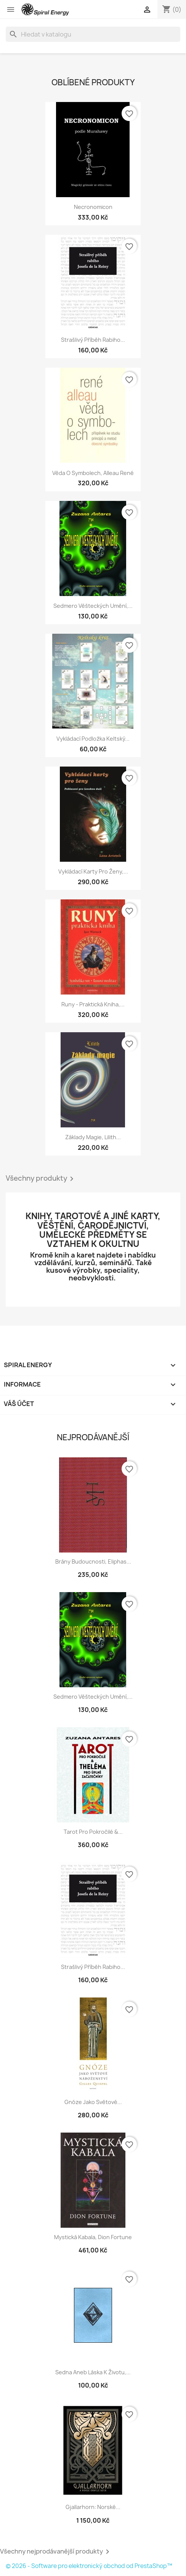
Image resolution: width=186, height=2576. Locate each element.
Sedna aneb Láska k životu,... (93, 2372)
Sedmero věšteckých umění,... (93, 605)
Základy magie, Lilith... (93, 1137)
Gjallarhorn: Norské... (93, 2507)
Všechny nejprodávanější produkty (56, 2551)
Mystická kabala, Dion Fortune (93, 2237)
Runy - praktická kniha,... (93, 1004)
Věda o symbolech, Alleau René (93, 473)
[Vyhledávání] (93, 34)
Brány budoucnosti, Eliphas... (93, 1561)
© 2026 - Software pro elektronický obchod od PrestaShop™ (89, 2566)
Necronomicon (93, 206)
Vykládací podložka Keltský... (93, 738)
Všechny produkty (41, 1178)
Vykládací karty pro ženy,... (93, 871)
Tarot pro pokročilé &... (93, 1831)
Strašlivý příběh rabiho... (93, 339)
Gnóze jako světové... (93, 2102)
